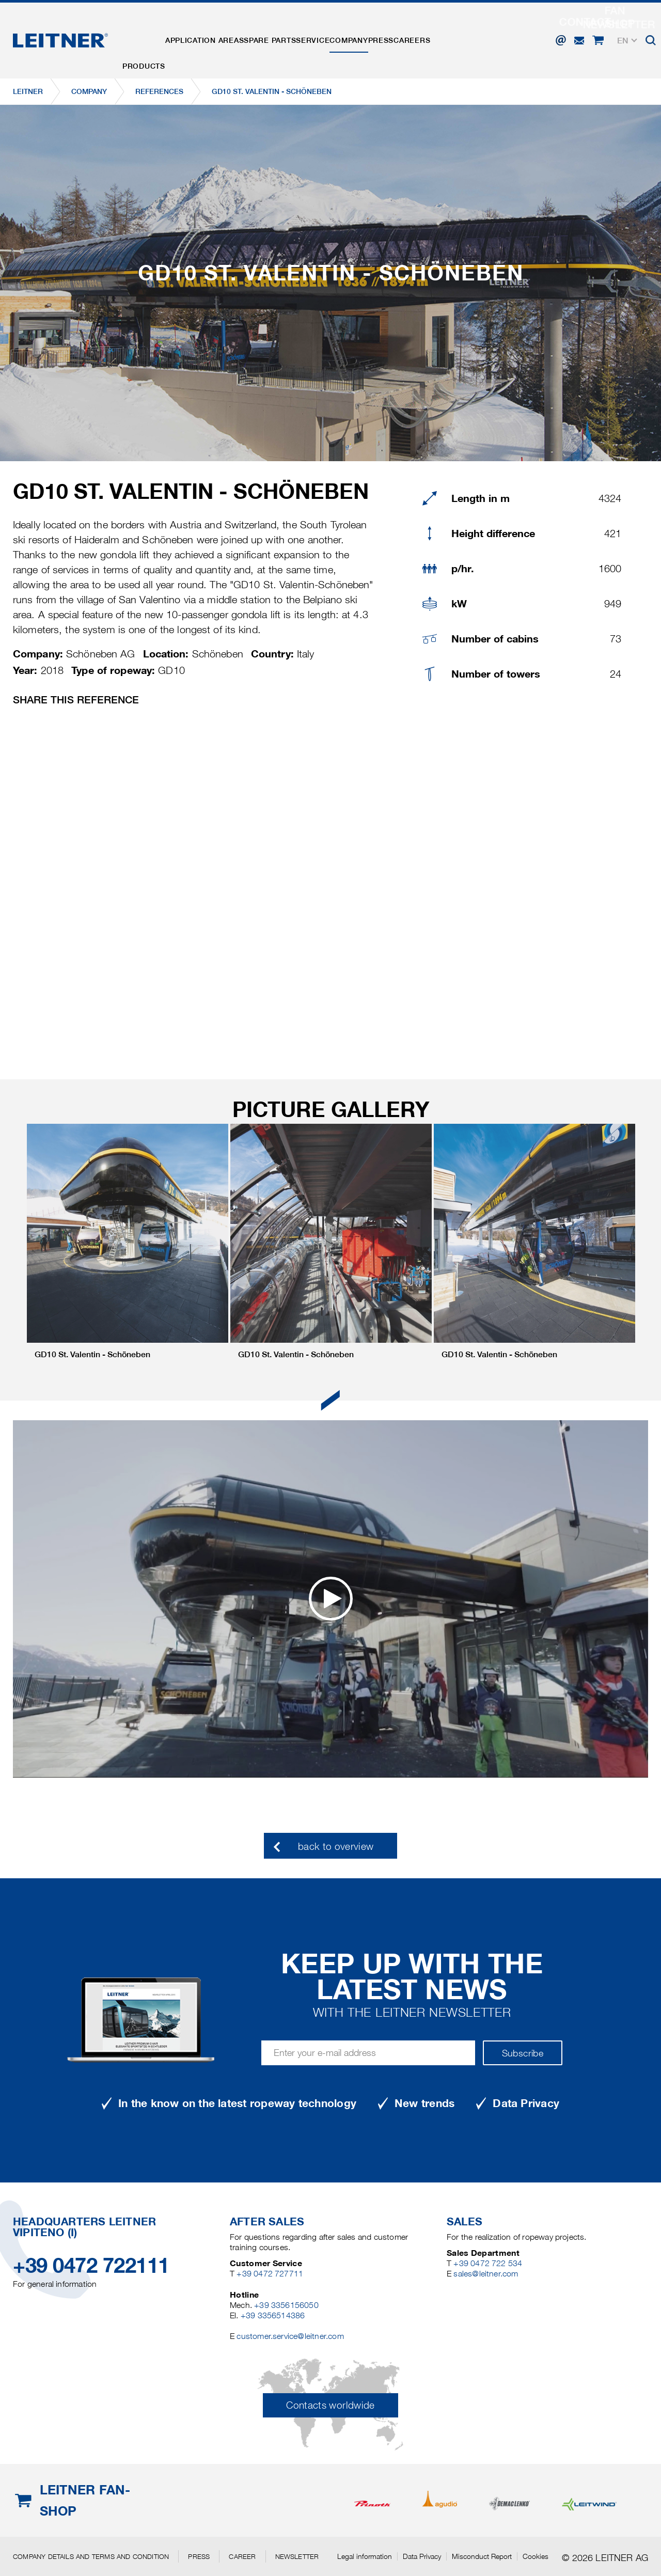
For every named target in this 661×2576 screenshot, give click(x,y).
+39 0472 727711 (270, 2274)
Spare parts (295, 32)
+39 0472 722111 (91, 2265)
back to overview (336, 1846)
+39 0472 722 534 (487, 2263)
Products (149, 32)
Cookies (535, 2556)
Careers (478, 32)
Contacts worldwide (330, 2405)
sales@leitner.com (485, 2274)
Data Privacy (422, 2556)
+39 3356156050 (286, 2305)
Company (394, 32)
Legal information (364, 2556)
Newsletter (297, 2556)
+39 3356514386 (273, 2315)
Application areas (219, 32)
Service (348, 32)
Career (242, 2556)
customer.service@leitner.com (290, 2336)
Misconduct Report (482, 2556)
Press (437, 32)
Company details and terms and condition (91, 2556)
